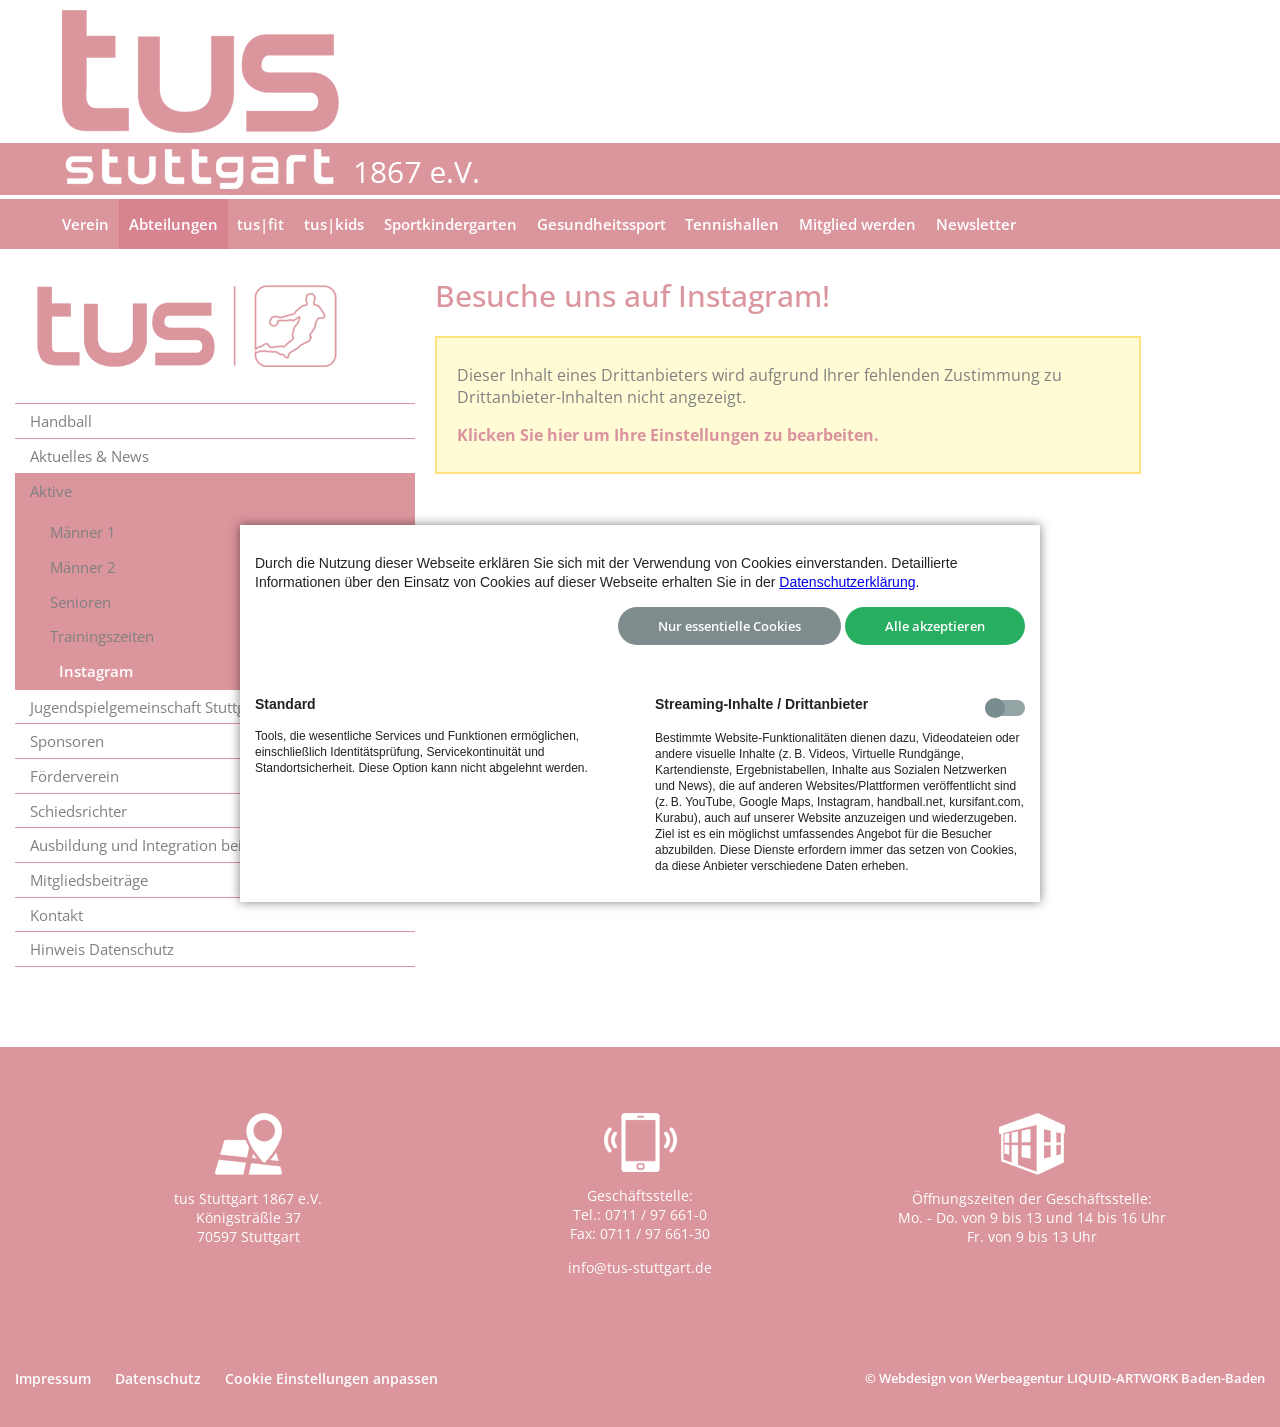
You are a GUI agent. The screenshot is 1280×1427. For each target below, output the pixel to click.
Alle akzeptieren (935, 626)
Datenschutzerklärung (847, 582)
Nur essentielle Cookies (729, 626)
